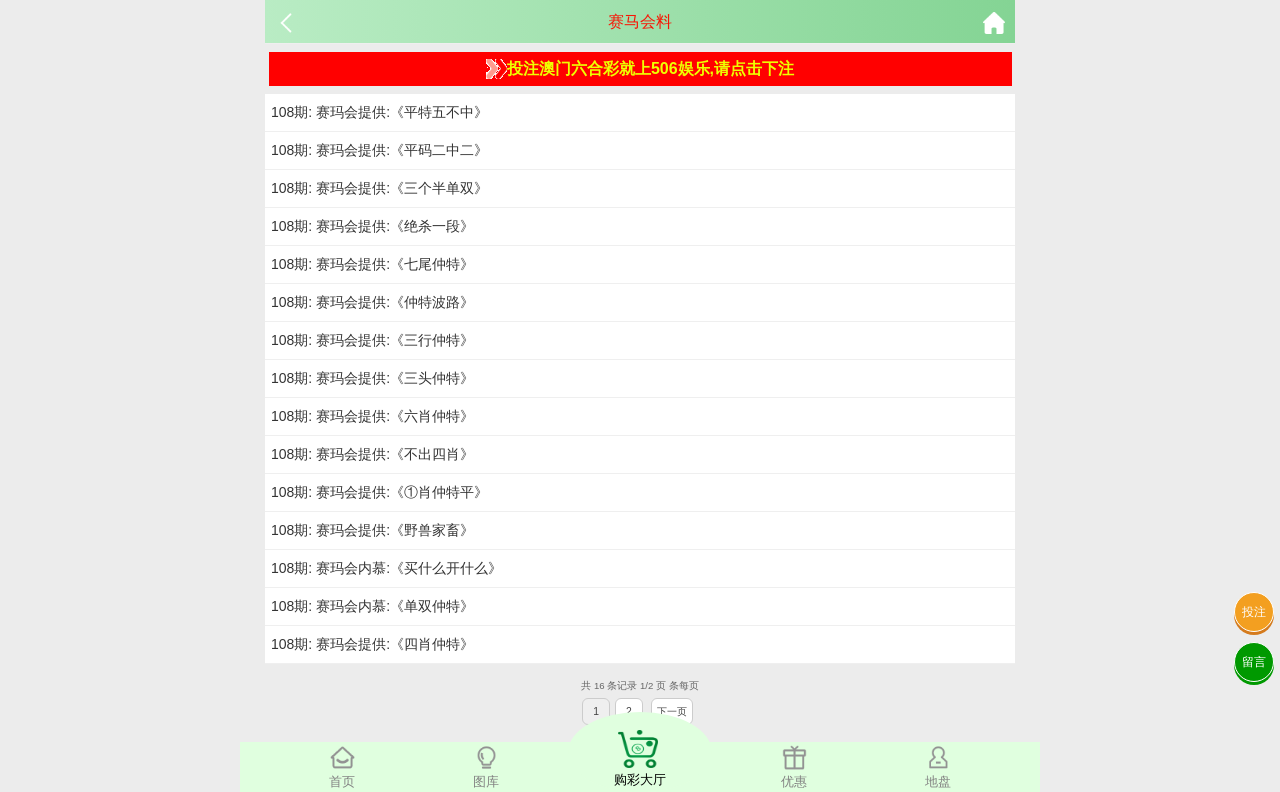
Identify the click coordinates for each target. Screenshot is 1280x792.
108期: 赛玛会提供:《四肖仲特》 (372, 644)
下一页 (672, 711)
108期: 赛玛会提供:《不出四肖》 (372, 454)
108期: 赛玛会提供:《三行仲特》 (372, 340)
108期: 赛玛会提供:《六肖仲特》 (372, 416)
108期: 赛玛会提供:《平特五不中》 (379, 112)
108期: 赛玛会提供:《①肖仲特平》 (379, 492)
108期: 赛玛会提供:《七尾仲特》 (372, 264)
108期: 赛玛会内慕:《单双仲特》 (372, 606)
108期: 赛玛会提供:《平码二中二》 (379, 150)
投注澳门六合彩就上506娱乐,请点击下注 (640, 69)
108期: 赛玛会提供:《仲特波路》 (372, 302)
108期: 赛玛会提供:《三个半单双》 (379, 188)
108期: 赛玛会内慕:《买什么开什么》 (386, 568)
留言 (1254, 662)
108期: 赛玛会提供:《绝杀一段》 (372, 226)
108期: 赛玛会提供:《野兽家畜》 (372, 530)
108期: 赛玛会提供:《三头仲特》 (372, 378)
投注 (1254, 612)
